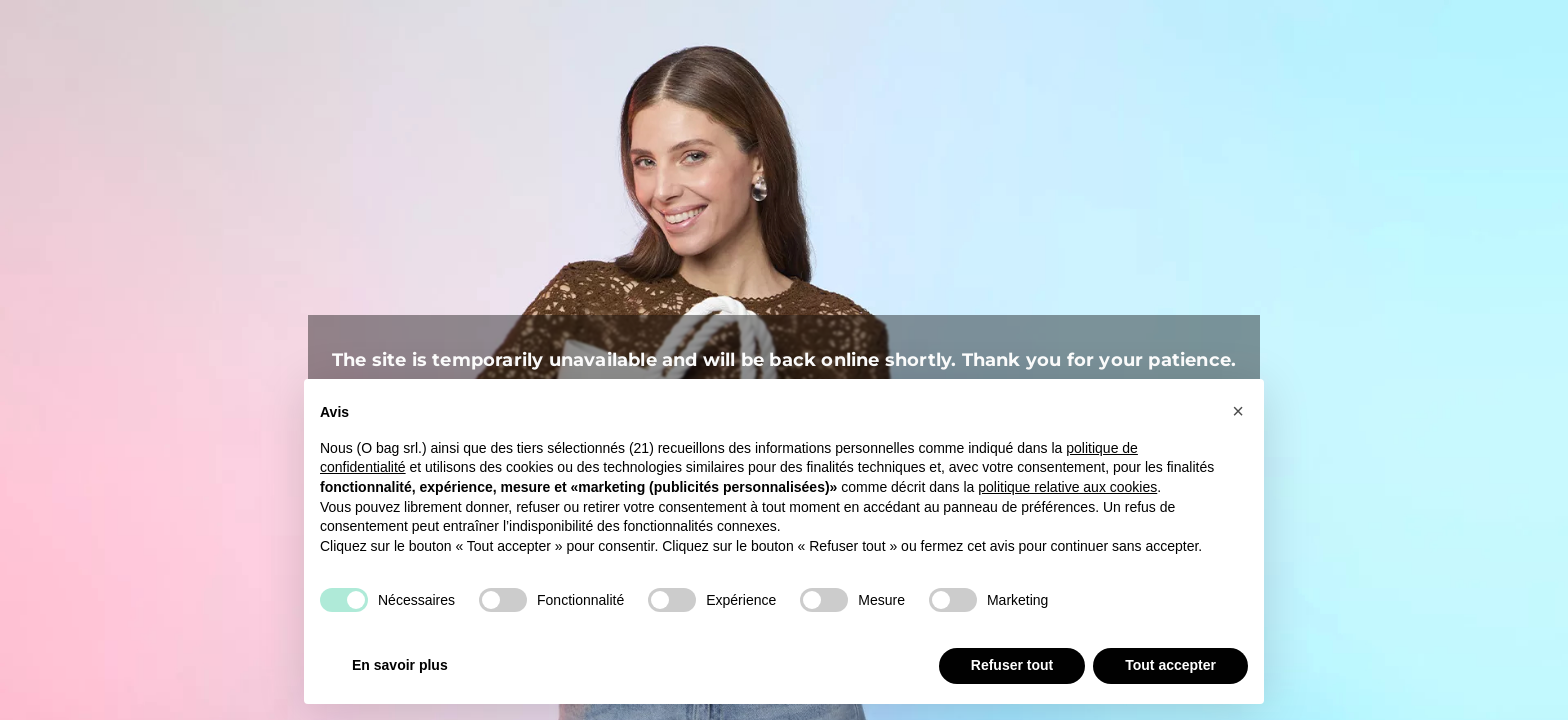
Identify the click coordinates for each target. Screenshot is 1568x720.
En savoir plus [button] (400, 665)
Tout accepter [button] (1170, 665)
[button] (1238, 411)
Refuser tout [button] (1012, 665)
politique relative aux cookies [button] (1067, 487)
